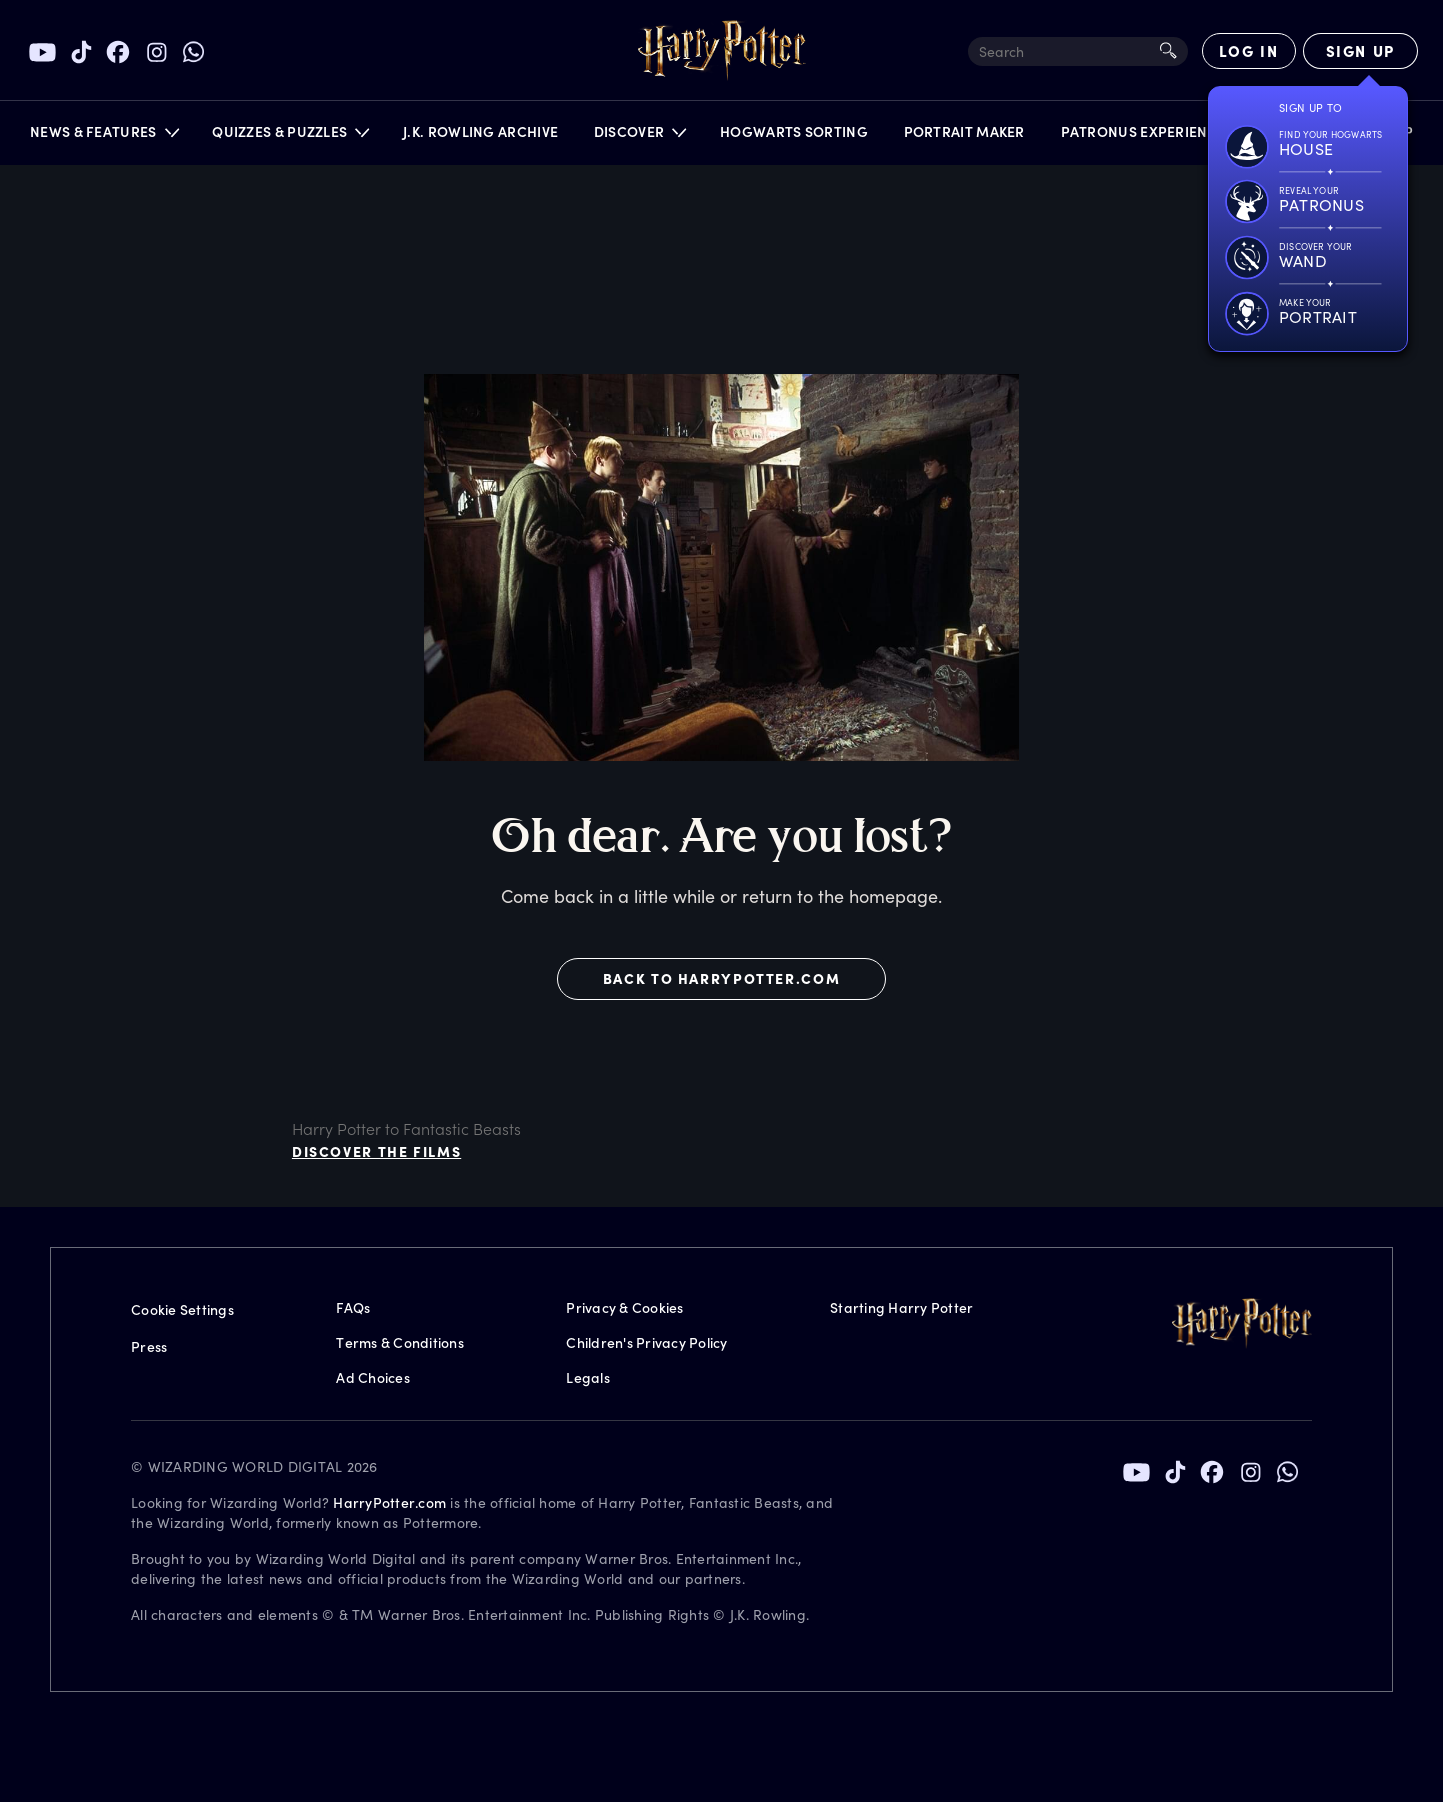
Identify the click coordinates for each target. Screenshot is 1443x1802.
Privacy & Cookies (624, 1307)
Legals (588, 1377)
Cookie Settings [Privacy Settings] (182, 1309)
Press (149, 1346)
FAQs (353, 1307)
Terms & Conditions (400, 1342)
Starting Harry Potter (901, 1307)
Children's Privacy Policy (646, 1342)
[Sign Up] (1360, 51)
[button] (103, 136)
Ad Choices (373, 1377)
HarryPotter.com (389, 1502)
